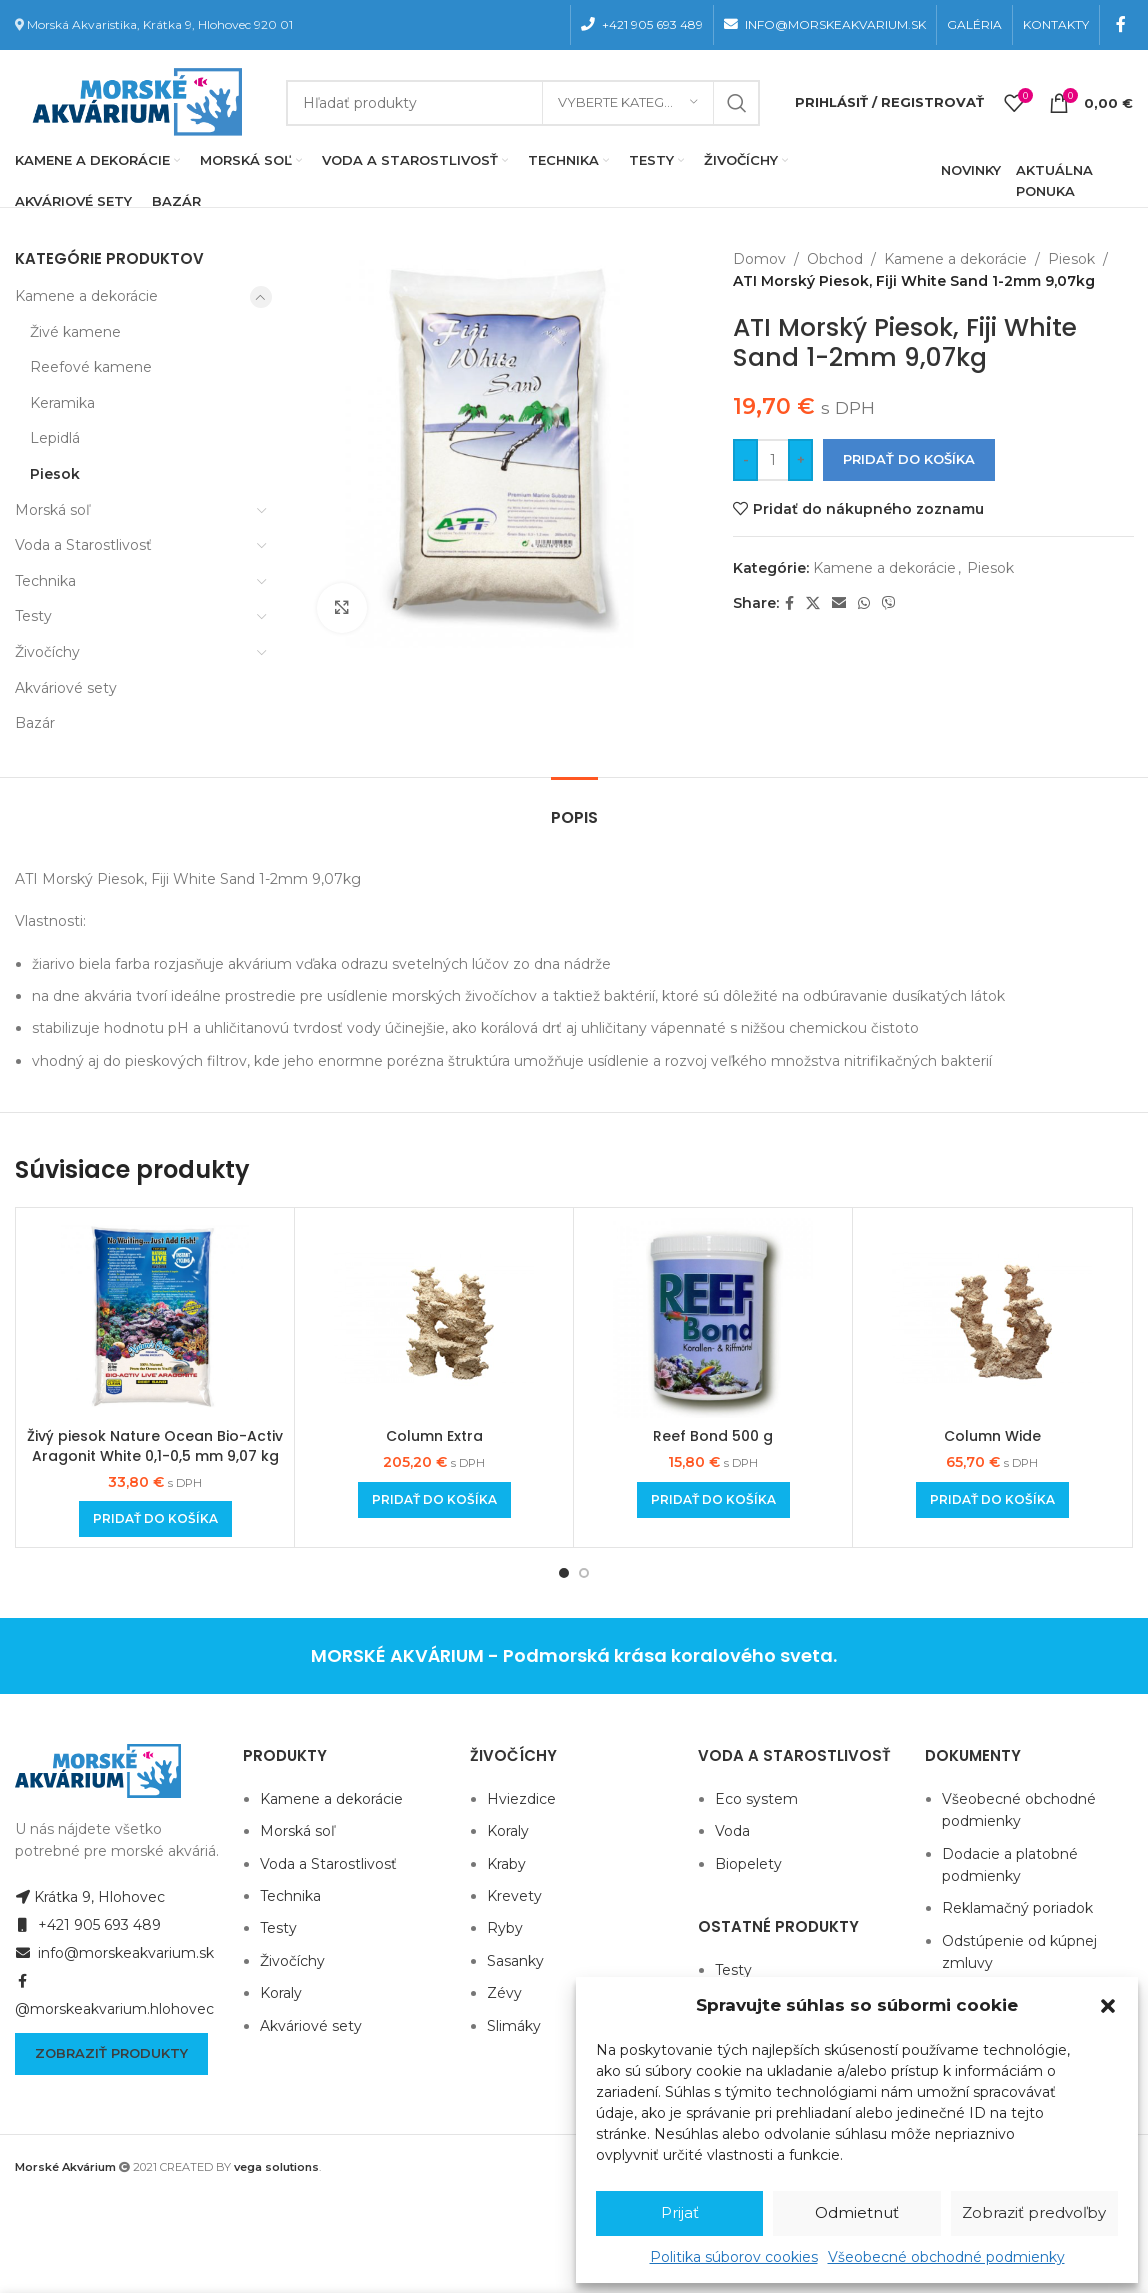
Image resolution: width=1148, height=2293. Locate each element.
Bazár (35, 723)
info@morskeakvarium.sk (114, 1953)
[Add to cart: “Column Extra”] (434, 1500)
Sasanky (515, 1961)
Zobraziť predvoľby (1034, 2212)
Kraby (506, 1864)
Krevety (514, 1896)
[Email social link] (839, 603)
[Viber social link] (889, 603)
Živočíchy (47, 652)
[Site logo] (133, 101)
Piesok (55, 474)
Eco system (756, 1799)
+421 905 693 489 (88, 1925)
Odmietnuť (857, 2212)
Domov (759, 259)
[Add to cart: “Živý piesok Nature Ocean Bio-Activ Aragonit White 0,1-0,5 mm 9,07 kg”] (155, 1519)
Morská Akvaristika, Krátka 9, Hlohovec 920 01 (160, 24)
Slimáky (514, 2026)
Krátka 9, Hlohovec (90, 1897)
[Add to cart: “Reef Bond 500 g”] (713, 1500)
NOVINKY (971, 170)
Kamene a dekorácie (86, 296)
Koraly (281, 1993)
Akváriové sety (66, 688)
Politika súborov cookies (734, 2257)
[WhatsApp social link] (864, 603)
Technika (45, 581)
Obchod (835, 259)
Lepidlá (55, 438)
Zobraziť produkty (111, 2053)
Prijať (680, 2212)
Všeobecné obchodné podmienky (946, 2257)
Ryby (505, 1928)
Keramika (62, 403)
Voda (732, 1831)
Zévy (504, 1993)
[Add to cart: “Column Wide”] (992, 1500)
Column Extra (434, 1436)
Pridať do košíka (909, 459)
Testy (33, 616)
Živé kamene (75, 332)
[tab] (574, 807)
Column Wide (992, 1436)
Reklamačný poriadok (1017, 1908)
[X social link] (813, 603)
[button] (1108, 2006)
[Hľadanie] (523, 103)
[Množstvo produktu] (773, 460)
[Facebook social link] (1121, 24)
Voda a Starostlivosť (83, 545)
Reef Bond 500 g (713, 1436)
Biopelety (748, 1864)
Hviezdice (521, 1799)
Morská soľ (52, 510)
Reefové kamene (91, 367)
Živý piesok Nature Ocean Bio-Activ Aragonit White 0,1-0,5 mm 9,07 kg (155, 1446)
